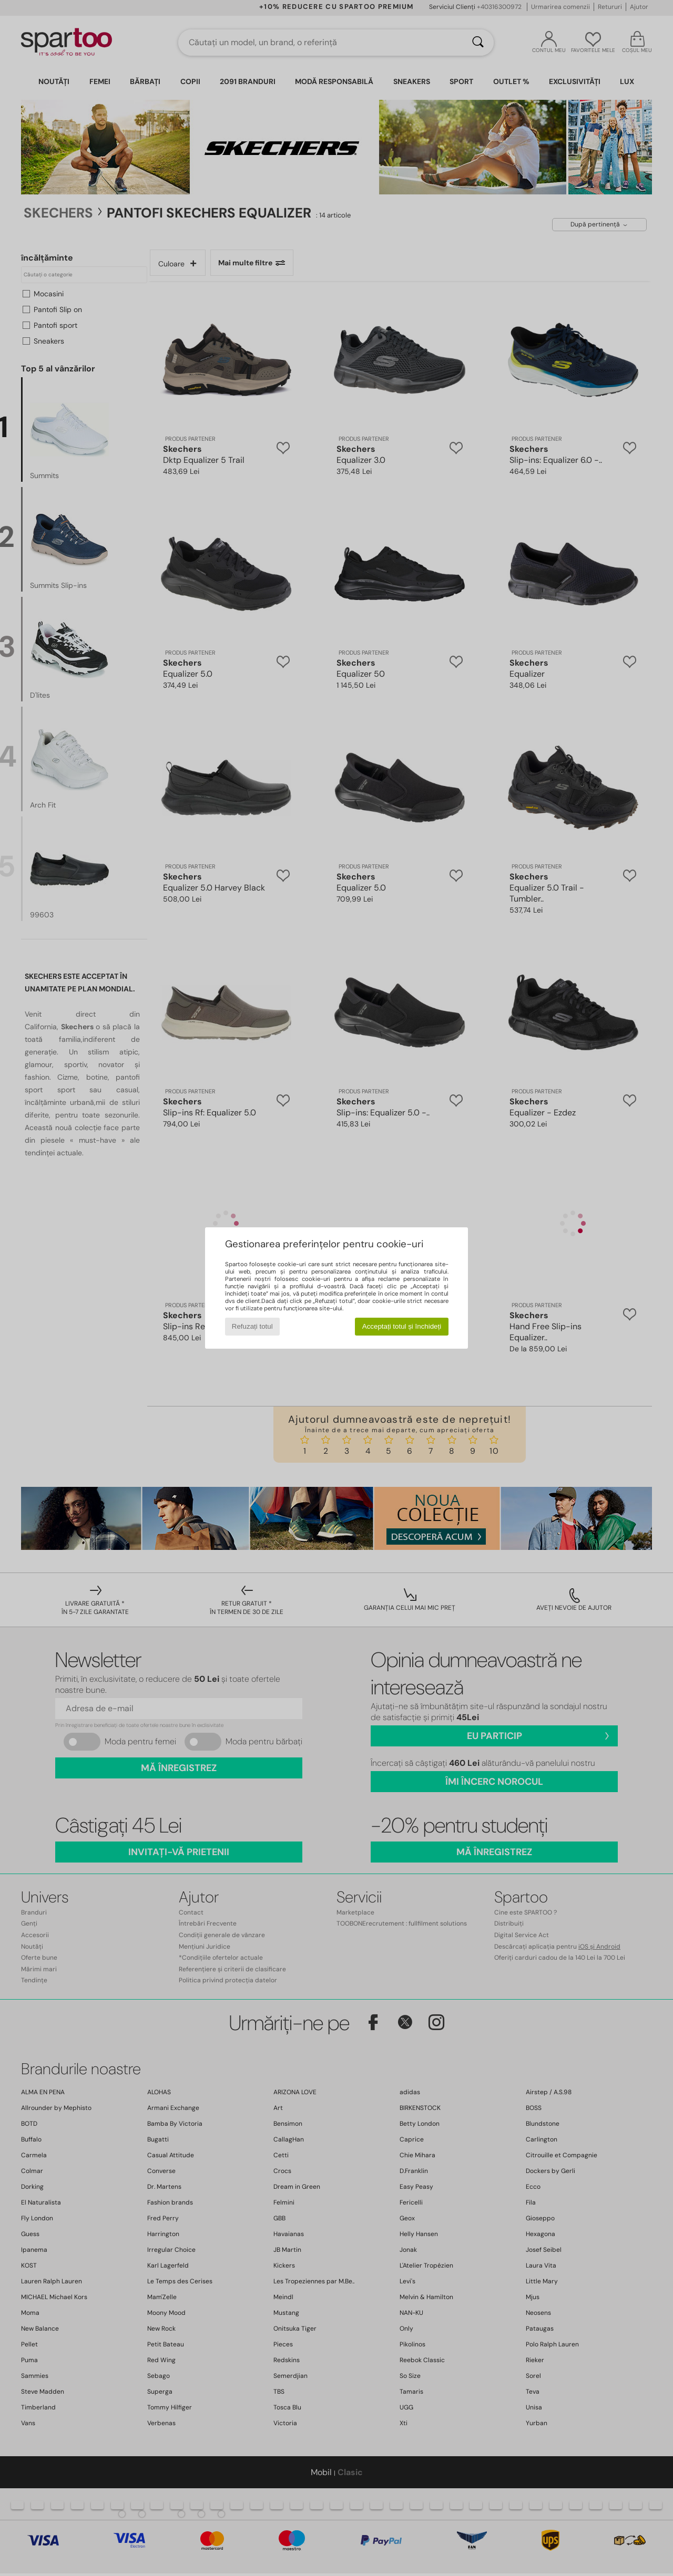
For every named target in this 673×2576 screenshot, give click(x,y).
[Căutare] (477, 42)
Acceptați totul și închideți (401, 1326)
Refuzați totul (252, 1326)
